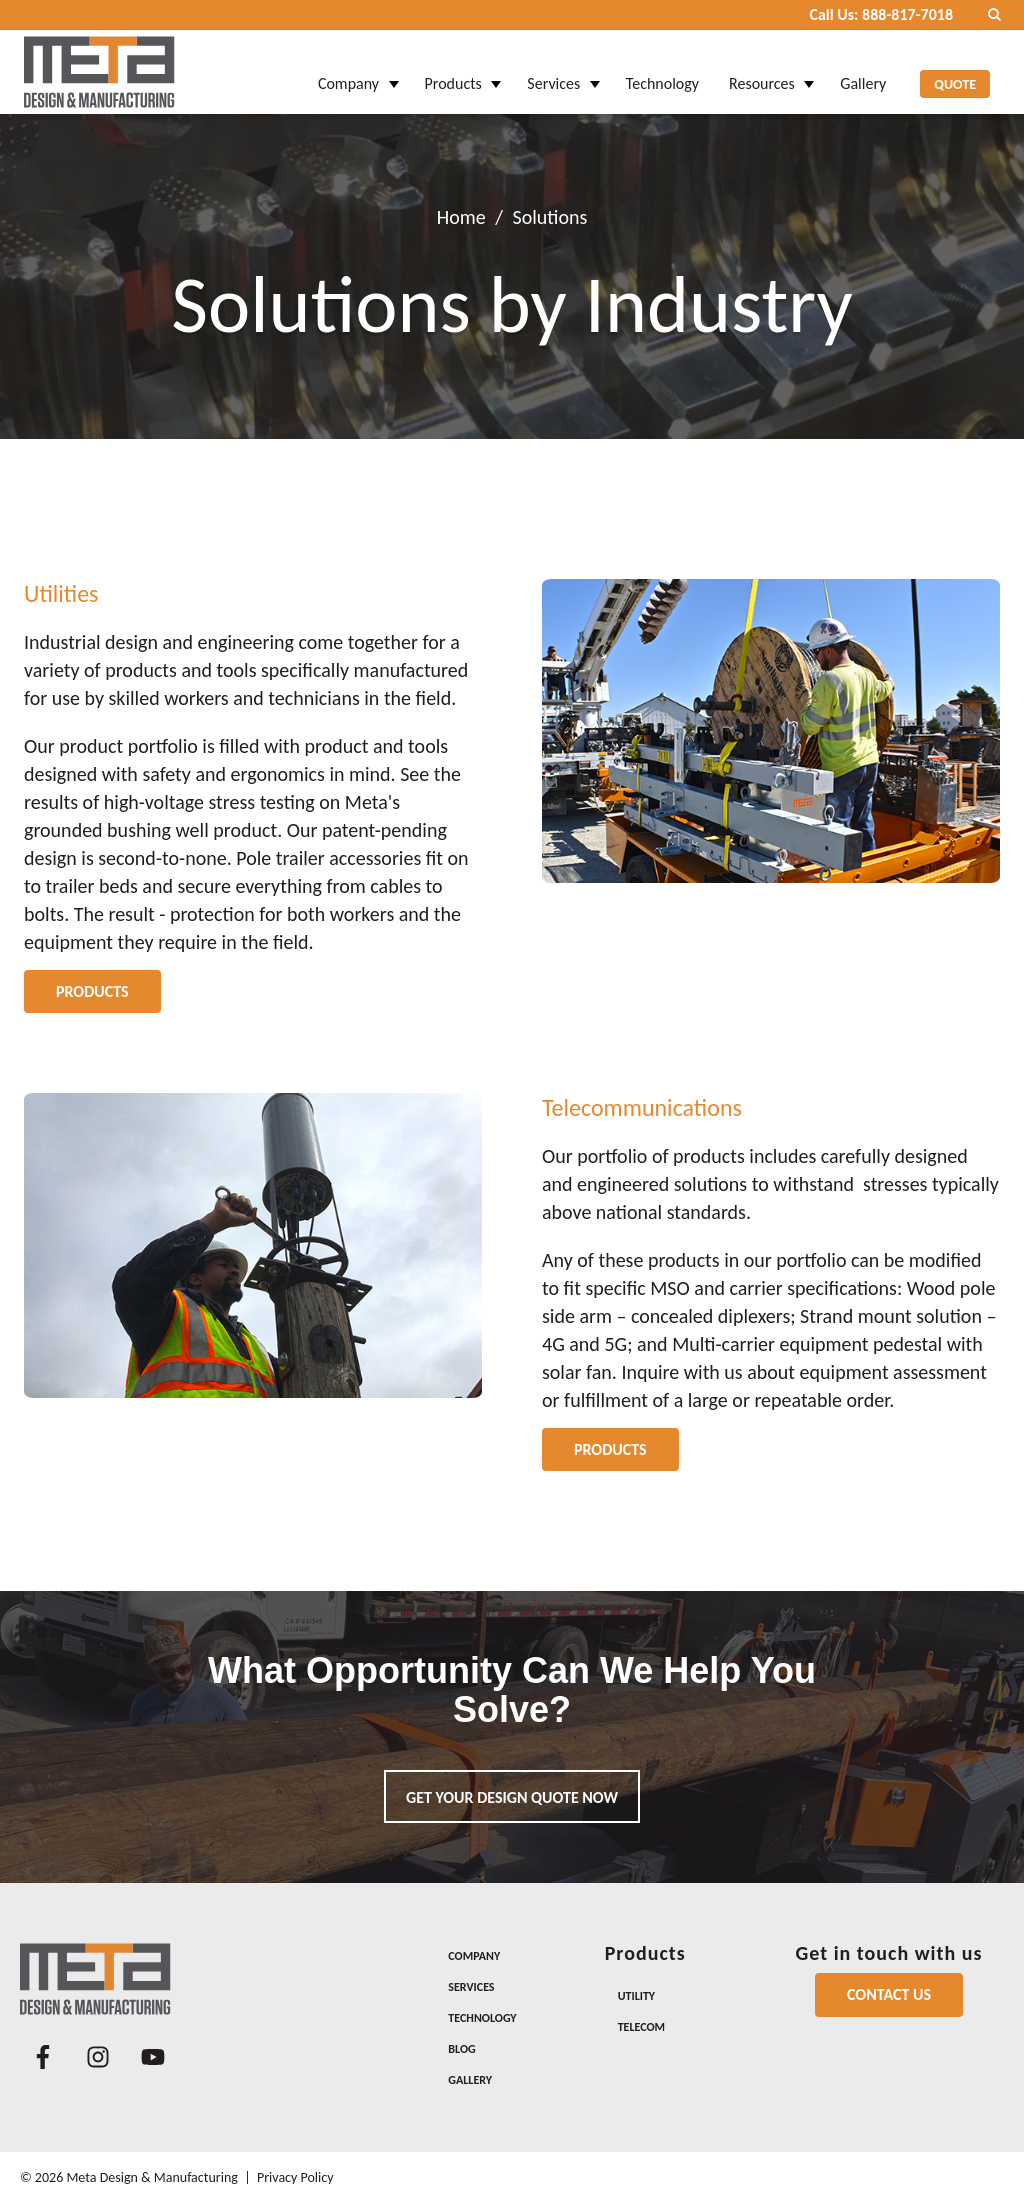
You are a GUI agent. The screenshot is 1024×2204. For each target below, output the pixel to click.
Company (348, 71)
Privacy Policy (295, 2177)
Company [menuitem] (474, 1956)
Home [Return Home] (461, 217)
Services (553, 71)
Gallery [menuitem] (470, 2080)
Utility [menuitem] (636, 1996)
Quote (955, 72)
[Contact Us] (889, 1995)
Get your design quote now (512, 1797)
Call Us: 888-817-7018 (881, 14)
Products (453, 71)
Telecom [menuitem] (641, 2027)
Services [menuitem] (471, 1987)
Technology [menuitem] (482, 2018)
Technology (662, 71)
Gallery (863, 71)
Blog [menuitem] (461, 2049)
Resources (762, 71)
